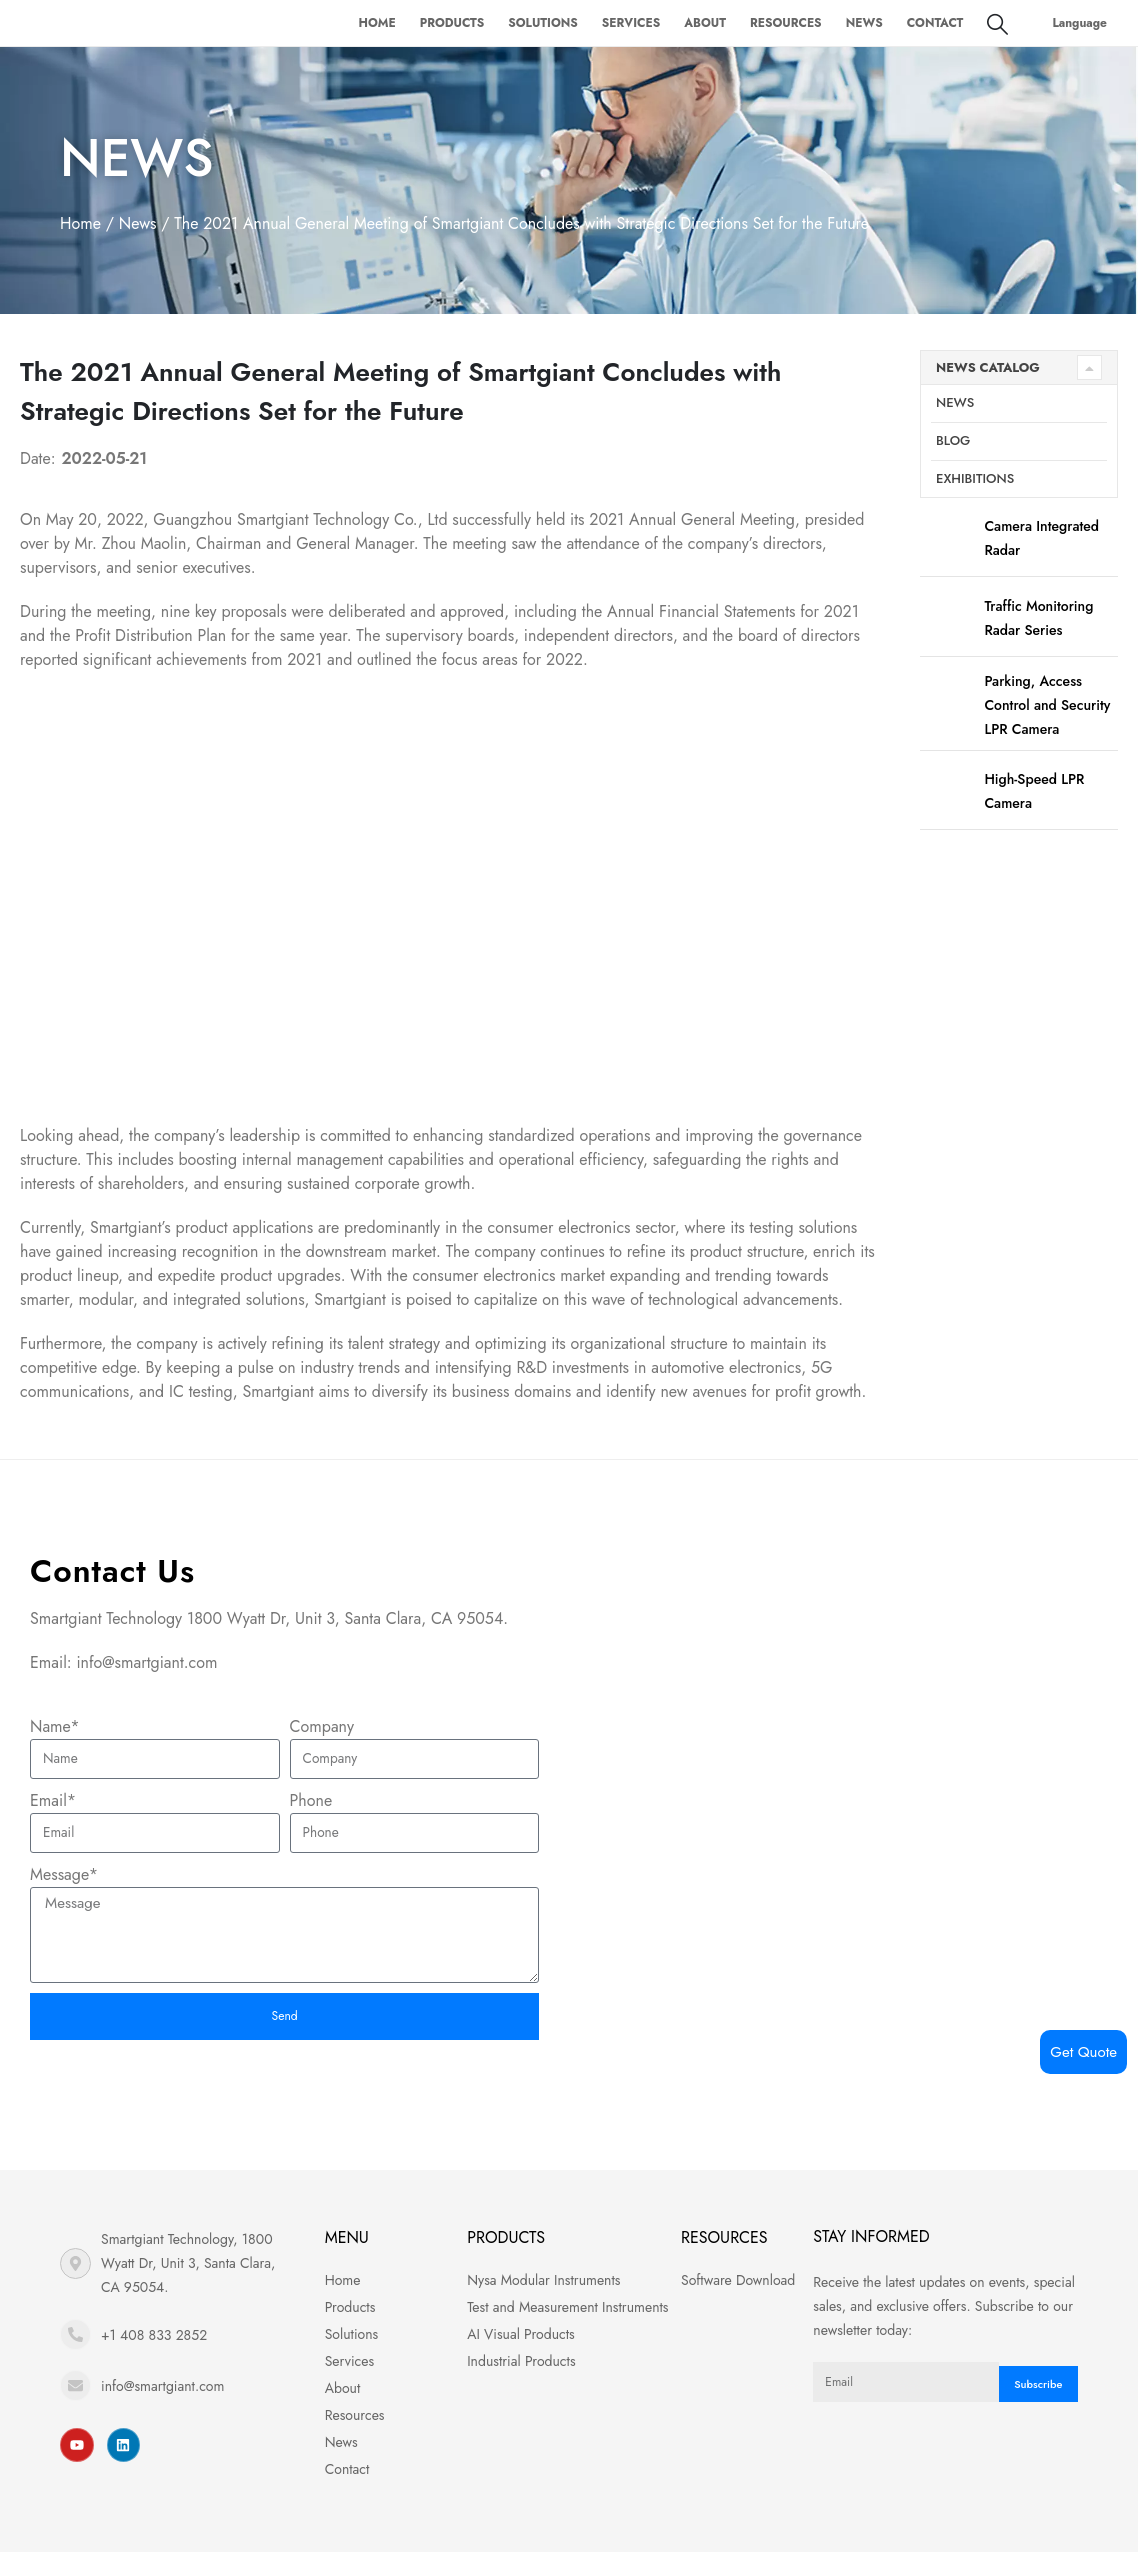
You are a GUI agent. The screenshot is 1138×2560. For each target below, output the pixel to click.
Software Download (738, 2288)
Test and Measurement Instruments (567, 2315)
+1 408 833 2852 (154, 2343)
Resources (786, 23)
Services (631, 23)
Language (1079, 23)
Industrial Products (521, 2369)
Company (322, 1726)
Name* (55, 1726)
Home (376, 23)
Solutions (543, 23)
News (864, 23)
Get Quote (1083, 2052)
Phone (311, 1800)
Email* (53, 1800)
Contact (935, 23)
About (705, 23)
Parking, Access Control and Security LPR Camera (1047, 705)
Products (452, 23)
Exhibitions (975, 478)
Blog (953, 440)
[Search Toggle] (997, 24)
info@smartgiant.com (162, 2394)
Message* (64, 1874)
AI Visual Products (521, 2342)
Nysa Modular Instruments (543, 2288)
